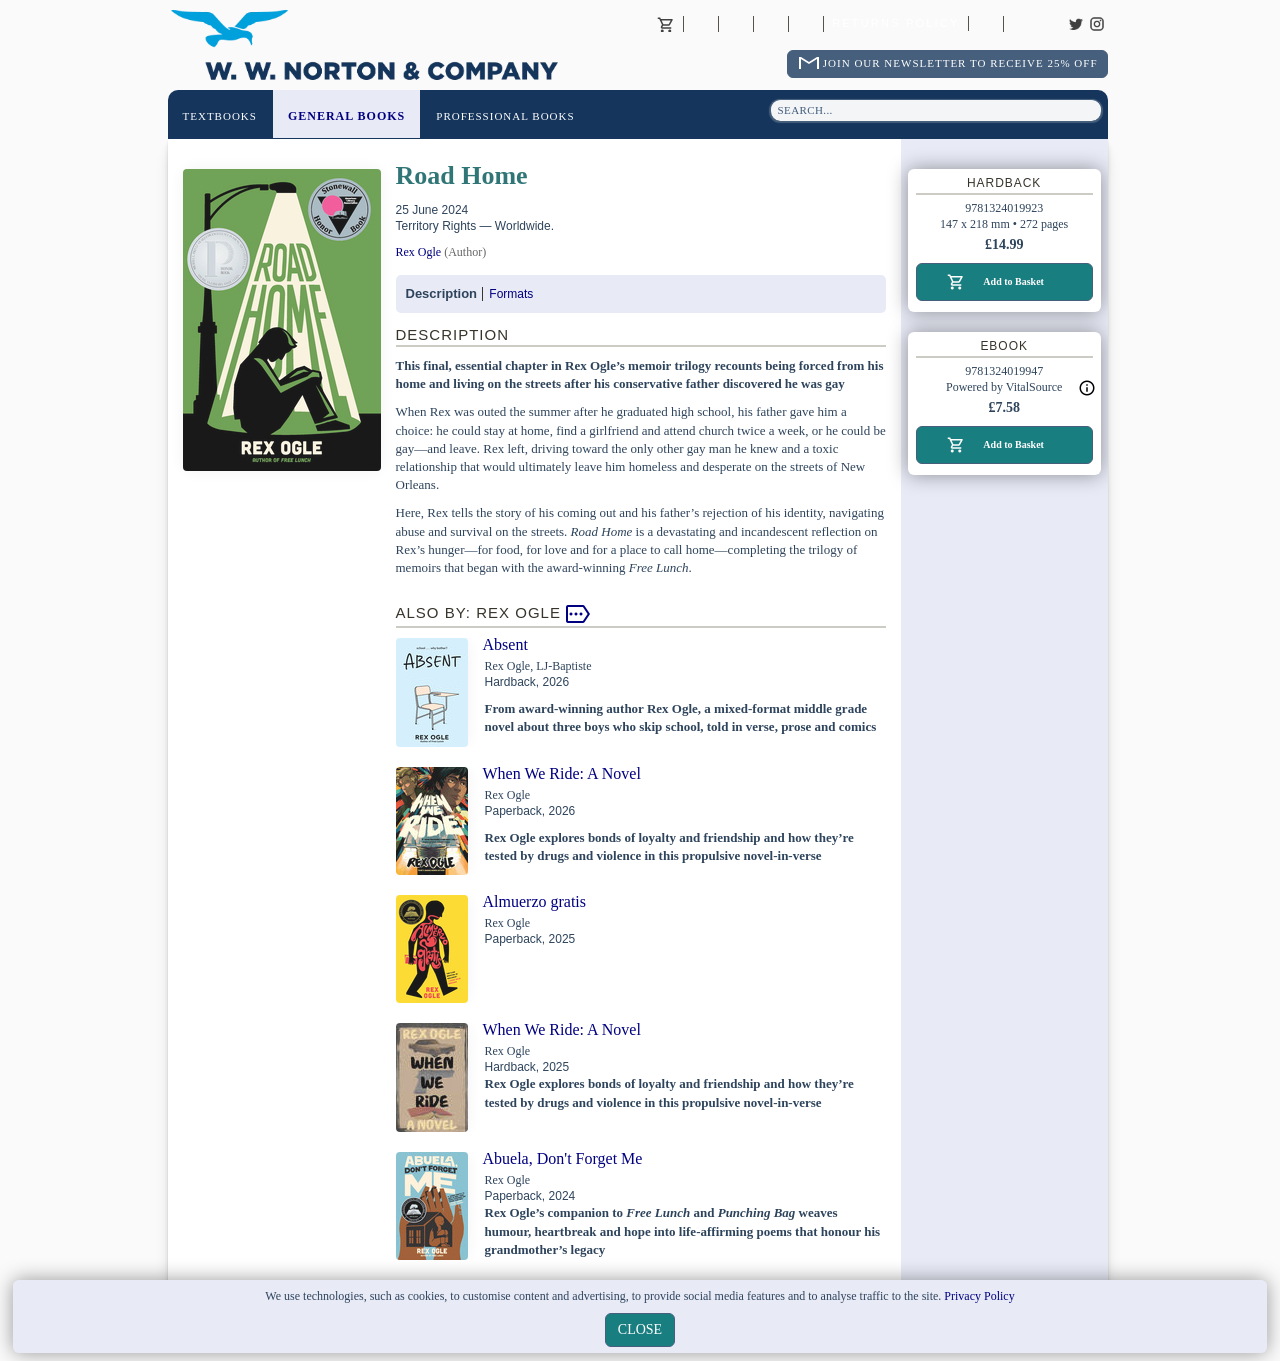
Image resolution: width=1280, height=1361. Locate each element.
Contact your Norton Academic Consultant (771, 24)
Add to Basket (1013, 281)
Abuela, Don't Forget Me (563, 1158)
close (640, 1329)
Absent (505, 644)
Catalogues (986, 24)
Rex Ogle (419, 252)
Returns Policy (895, 24)
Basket (666, 24)
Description (442, 293)
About (701, 24)
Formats (511, 294)
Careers (1021, 24)
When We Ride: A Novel (562, 773)
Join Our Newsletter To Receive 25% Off (960, 63)
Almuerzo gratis (535, 901)
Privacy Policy (979, 1296)
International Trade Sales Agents (806, 24)
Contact (736, 24)
